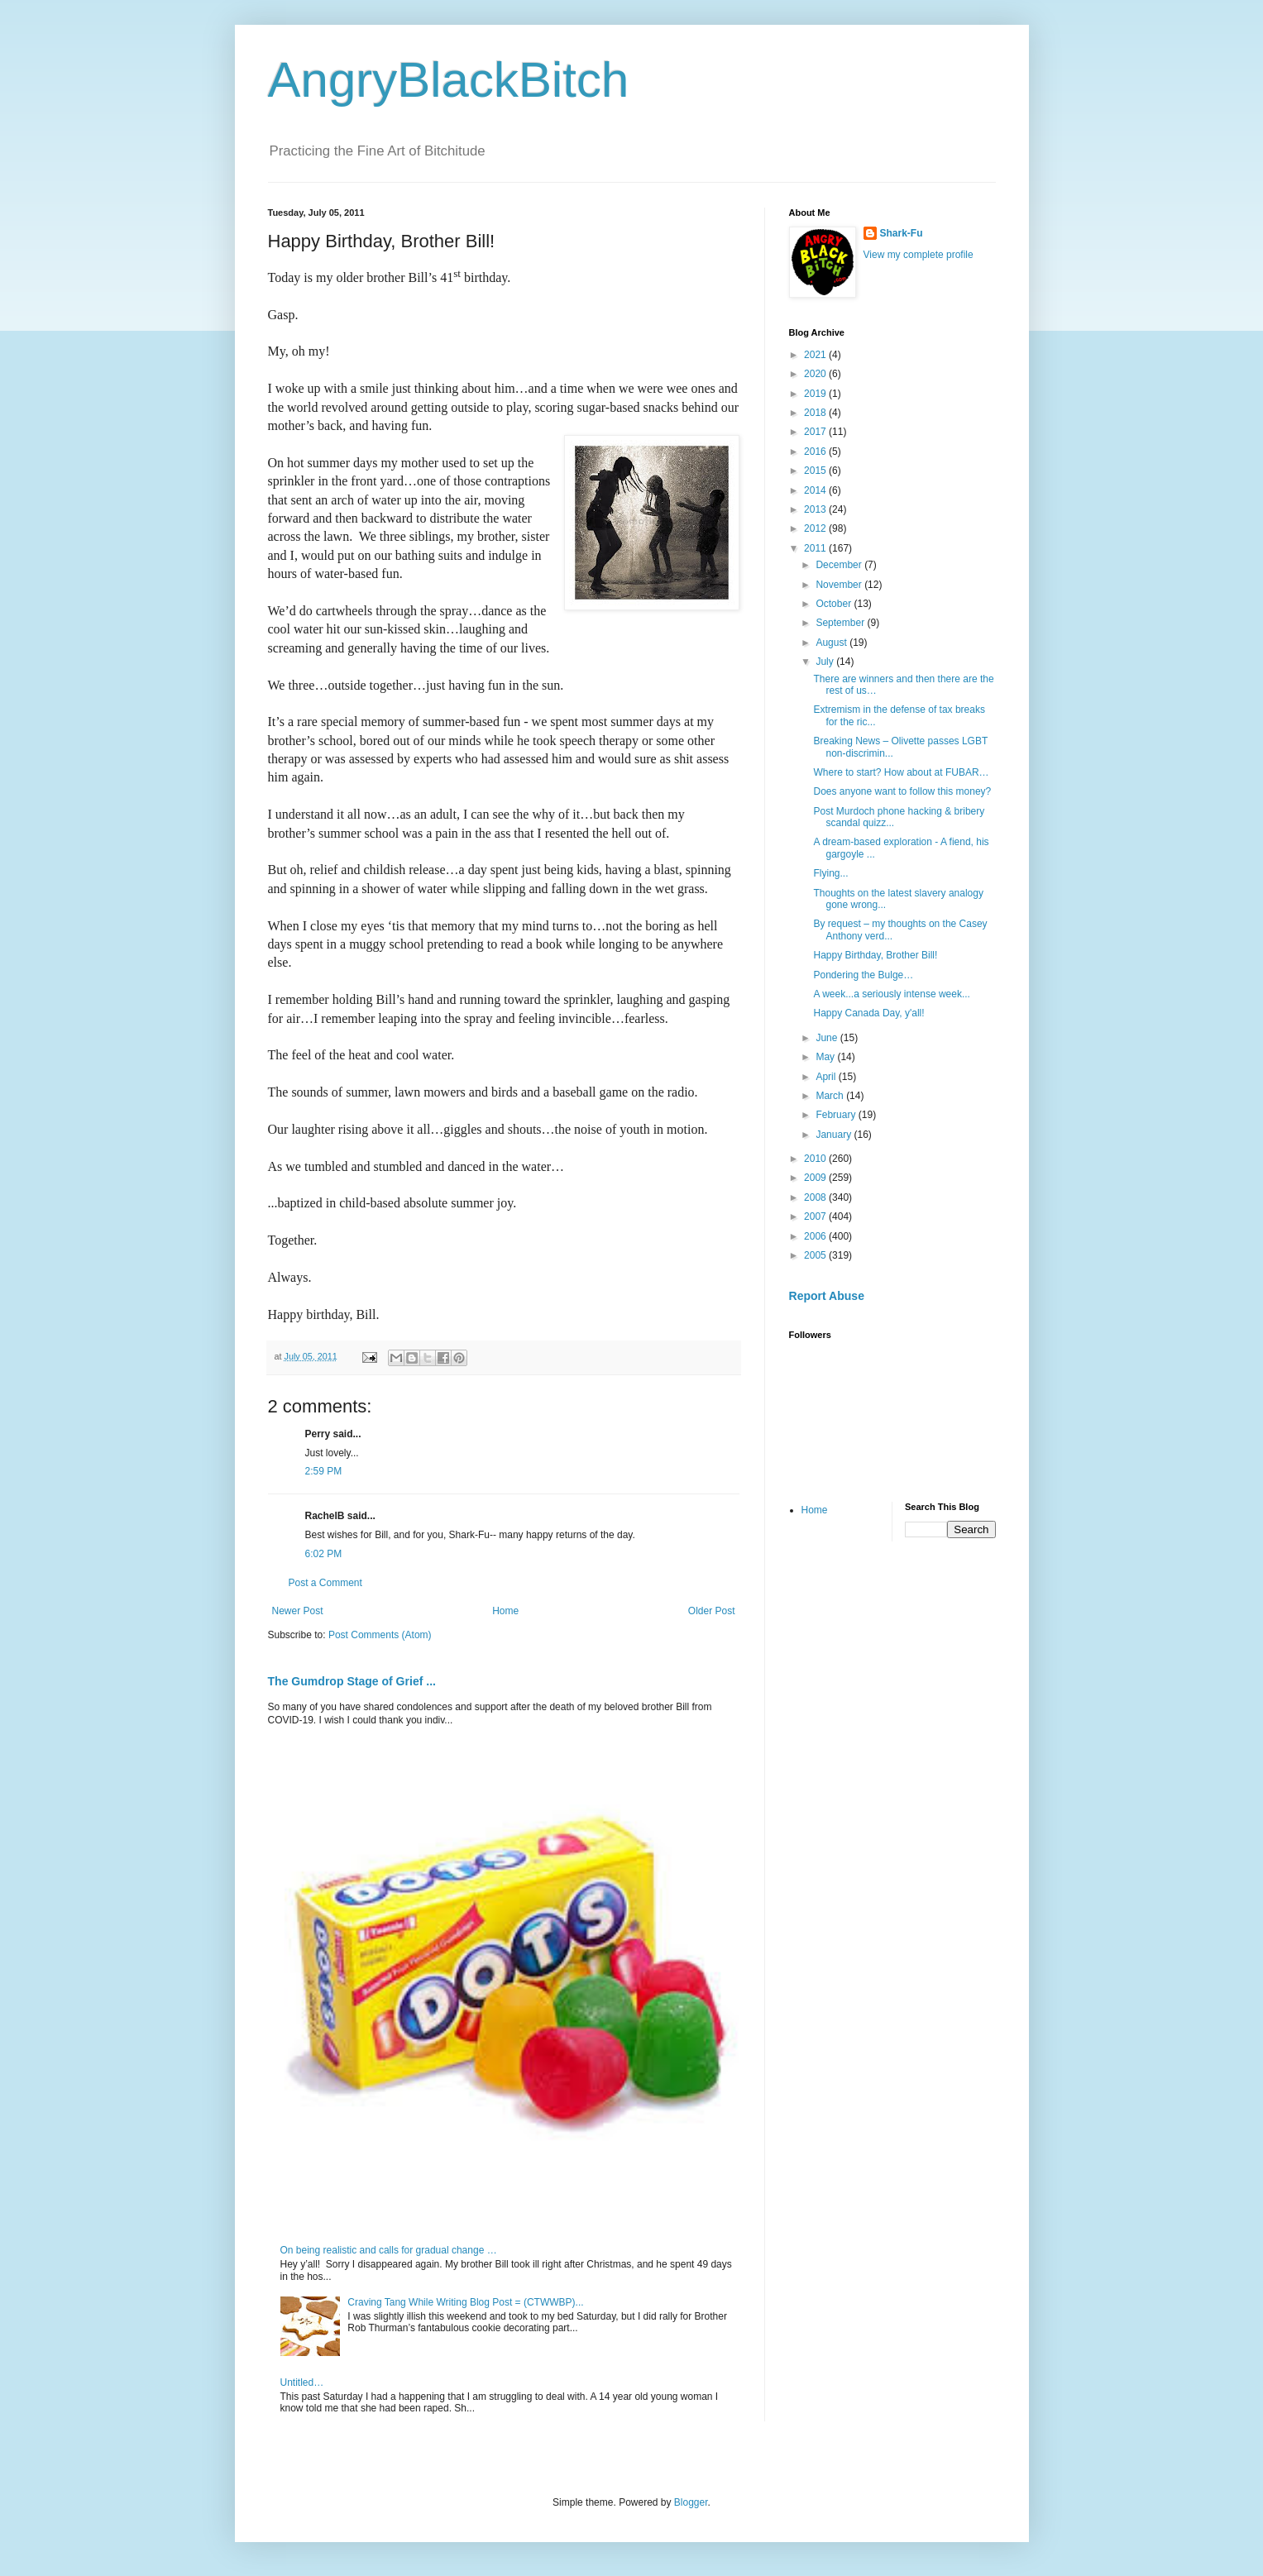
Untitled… (302, 2382)
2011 (816, 548)
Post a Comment (325, 1583)
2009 (816, 1177)
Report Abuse (826, 1295)
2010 (816, 1158)
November (840, 584)
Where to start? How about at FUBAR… (900, 772)
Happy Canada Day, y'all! (868, 1013)
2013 (816, 509)
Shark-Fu (901, 233)
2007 (816, 1216)
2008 (816, 1197)
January (835, 1134)
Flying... (830, 873)
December (840, 565)
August (832, 642)
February (837, 1115)
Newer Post (297, 1611)
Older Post (711, 1611)
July (826, 661)
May (826, 1057)
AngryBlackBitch (448, 80)
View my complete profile (919, 254)
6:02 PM (323, 1554)
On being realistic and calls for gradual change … (388, 2250)
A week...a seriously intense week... (891, 994)
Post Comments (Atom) (380, 1635)
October (835, 603)
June (828, 1038)
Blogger (691, 2502)
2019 (816, 393)
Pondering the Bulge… (863, 975)
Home (505, 1611)
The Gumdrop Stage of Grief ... (352, 1681)
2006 (816, 1236)
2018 (816, 412)
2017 (816, 431)
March (831, 1096)
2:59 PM (323, 1471)
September (841, 622)
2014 (816, 490)
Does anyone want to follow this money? (902, 791)
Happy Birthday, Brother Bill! (875, 955)
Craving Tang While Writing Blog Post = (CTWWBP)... (465, 2302)
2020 (816, 374)
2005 (816, 1255)
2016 (816, 451)
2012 (816, 528)
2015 (816, 470)
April (827, 1076)
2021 (816, 355)
